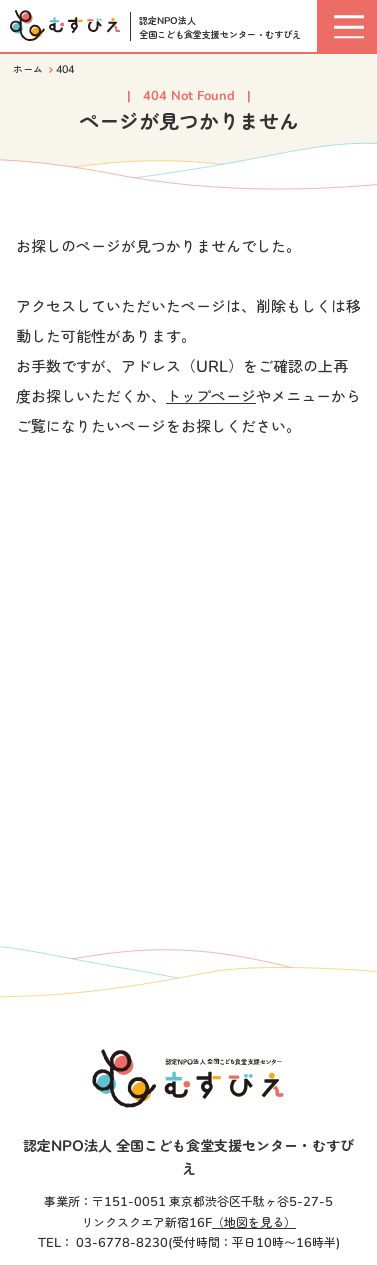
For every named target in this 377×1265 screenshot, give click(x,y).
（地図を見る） (254, 1223)
